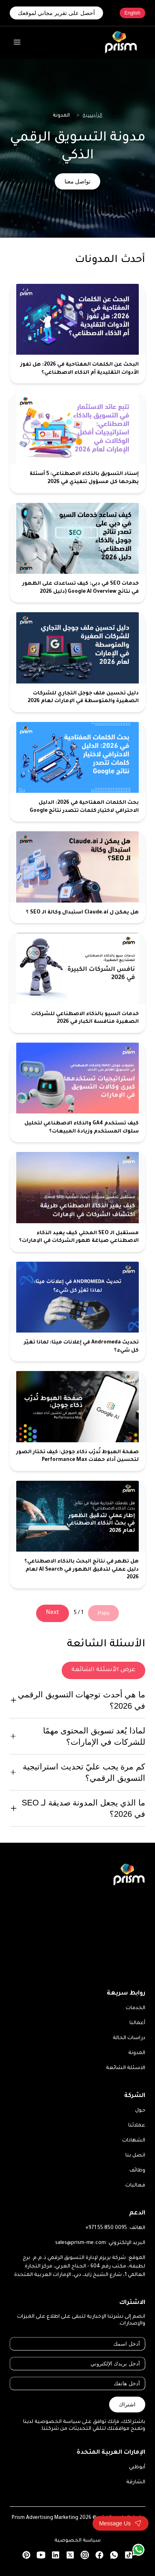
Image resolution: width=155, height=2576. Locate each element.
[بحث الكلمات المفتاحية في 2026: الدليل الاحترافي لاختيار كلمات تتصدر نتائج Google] (77, 772)
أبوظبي (137, 2467)
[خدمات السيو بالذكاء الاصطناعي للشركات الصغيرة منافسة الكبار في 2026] (77, 983)
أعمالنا (137, 2023)
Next (52, 1613)
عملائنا (136, 2126)
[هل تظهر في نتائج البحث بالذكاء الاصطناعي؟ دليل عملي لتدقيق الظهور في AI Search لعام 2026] (77, 1534)
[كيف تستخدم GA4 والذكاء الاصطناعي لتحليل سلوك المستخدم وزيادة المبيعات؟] (77, 1093)
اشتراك (127, 2404)
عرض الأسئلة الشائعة (103, 1670)
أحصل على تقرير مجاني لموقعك (56, 13)
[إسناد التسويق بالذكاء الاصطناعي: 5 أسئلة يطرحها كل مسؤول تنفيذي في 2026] (77, 443)
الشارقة (135, 2482)
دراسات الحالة (129, 2038)
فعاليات (135, 2186)
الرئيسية (92, 116)
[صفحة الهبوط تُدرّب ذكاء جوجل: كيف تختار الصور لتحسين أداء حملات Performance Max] (77, 1421)
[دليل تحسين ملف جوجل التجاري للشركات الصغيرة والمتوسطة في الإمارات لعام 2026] (77, 662)
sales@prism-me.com (80, 2243)
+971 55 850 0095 (106, 2228)
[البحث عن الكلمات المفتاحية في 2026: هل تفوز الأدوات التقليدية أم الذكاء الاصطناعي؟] (77, 334)
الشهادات (133, 2141)
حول (140, 2111)
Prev (104, 1613)
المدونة (136, 2053)
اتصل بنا (135, 2156)
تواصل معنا (78, 181)
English (132, 13)
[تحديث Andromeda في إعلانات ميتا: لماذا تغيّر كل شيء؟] (77, 1312)
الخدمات (135, 2008)
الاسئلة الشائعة (125, 2068)
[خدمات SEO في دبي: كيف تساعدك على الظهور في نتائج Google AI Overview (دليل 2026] (77, 553)
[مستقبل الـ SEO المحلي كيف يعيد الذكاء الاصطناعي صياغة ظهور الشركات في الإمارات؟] (77, 1202)
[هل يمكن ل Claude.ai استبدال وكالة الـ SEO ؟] (77, 877)
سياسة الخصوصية (77, 2541)
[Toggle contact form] (121, 2523)
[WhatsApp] (138, 2550)
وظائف (137, 2171)
